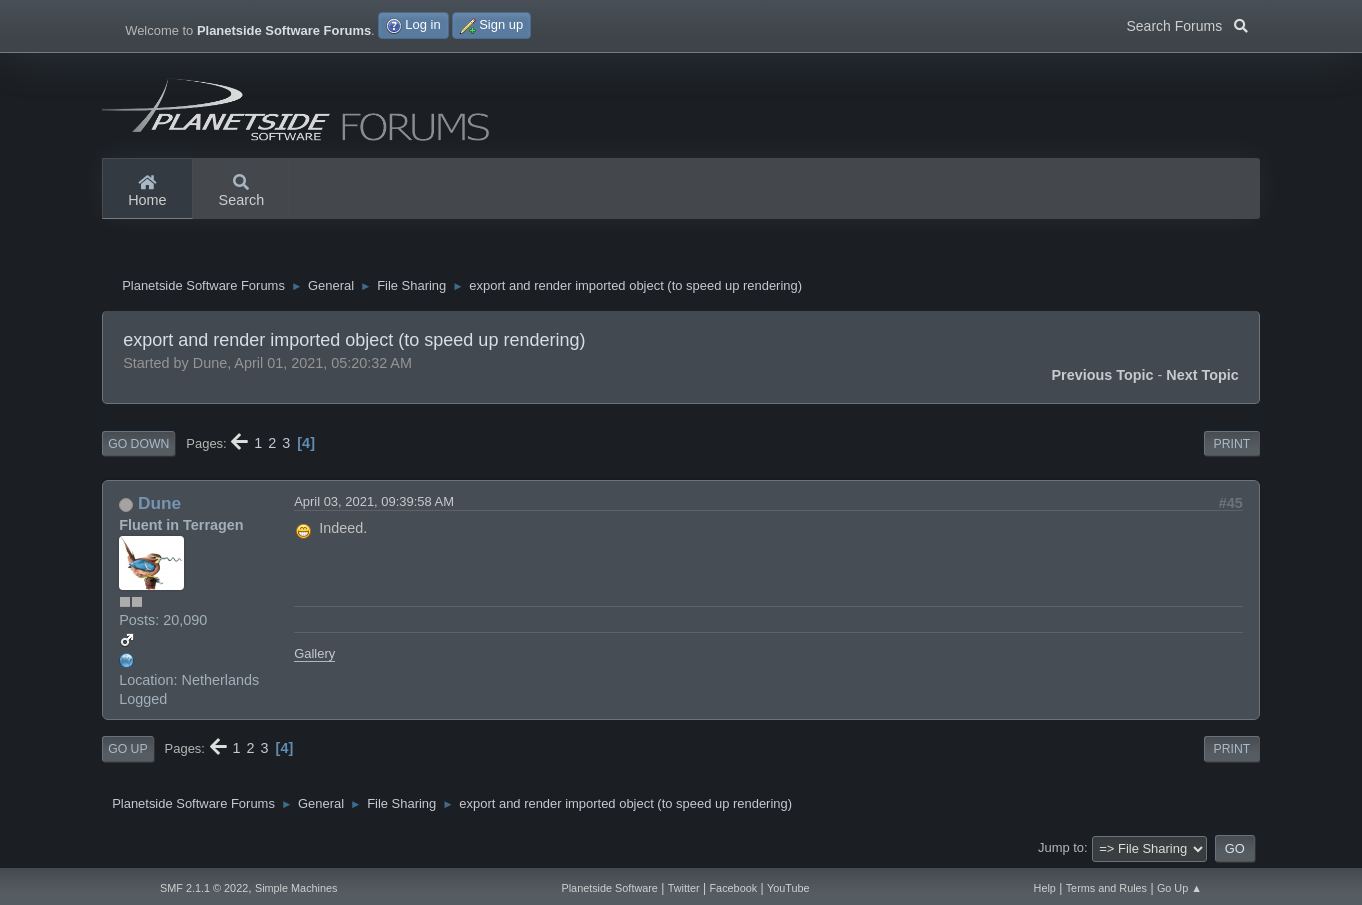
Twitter (684, 888)
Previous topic (1102, 375)
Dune (159, 503)
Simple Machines (296, 888)
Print (1232, 444)
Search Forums (1186, 24)
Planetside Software (609, 888)
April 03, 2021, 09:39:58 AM (374, 501)
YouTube (788, 888)
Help (1045, 888)
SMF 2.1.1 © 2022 (204, 888)
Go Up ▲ (1179, 888)
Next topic (1202, 375)
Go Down (138, 444)
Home (147, 192)
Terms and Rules (1106, 888)
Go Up (127, 749)
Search (242, 192)
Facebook (734, 888)
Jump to (1061, 847)
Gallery (314, 653)
